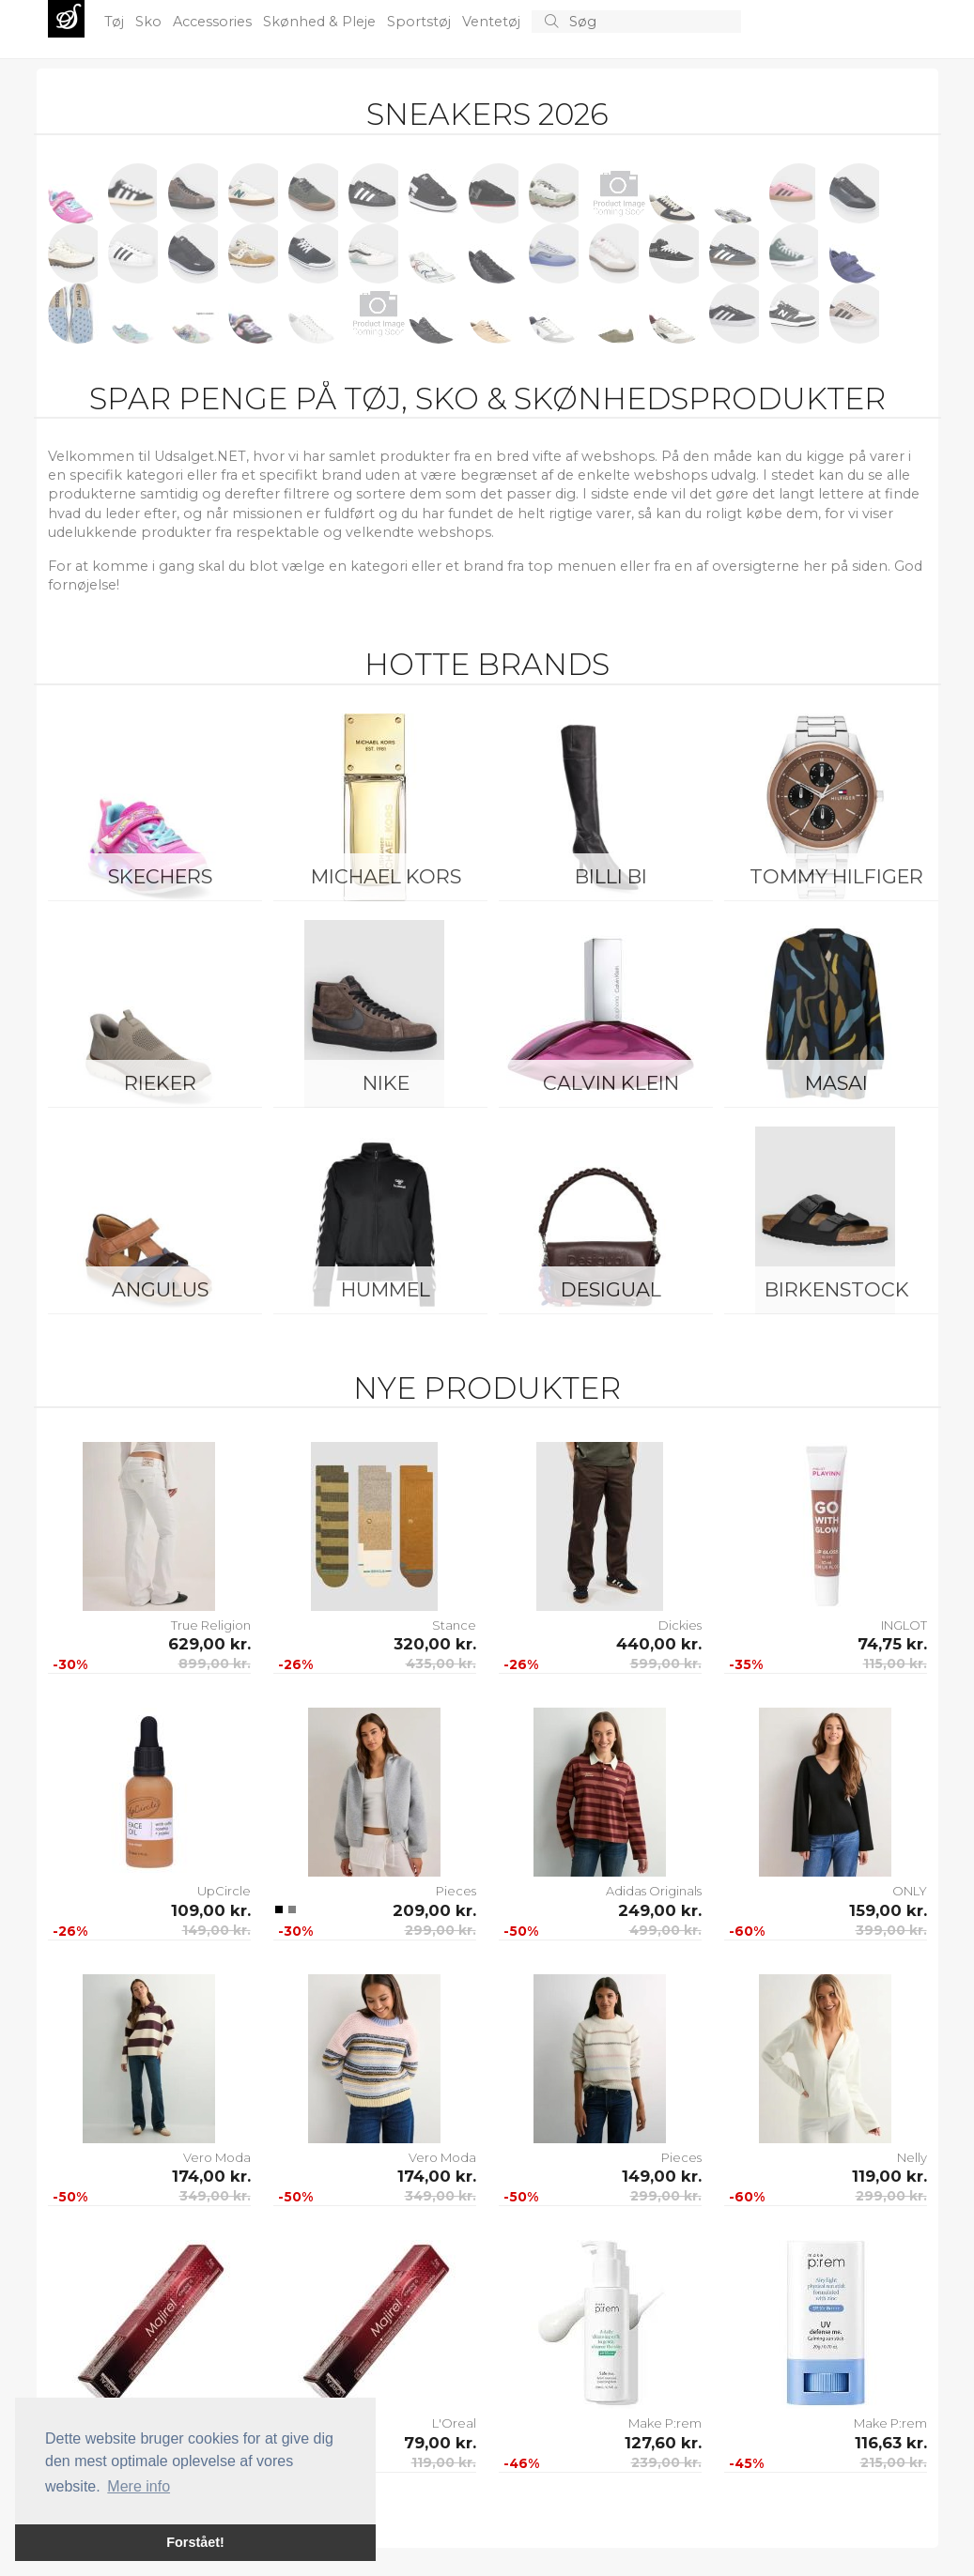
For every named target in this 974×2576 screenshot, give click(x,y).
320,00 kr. (435, 1643)
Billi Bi (611, 876)
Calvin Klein (611, 1083)
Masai (836, 1083)
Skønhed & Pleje (321, 21)
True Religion (211, 1625)
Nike (386, 1083)
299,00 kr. (440, 1930)
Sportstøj (421, 21)
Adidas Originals (654, 1890)
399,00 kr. (891, 1930)
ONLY (909, 1890)
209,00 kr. (434, 1910)
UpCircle (224, 1890)
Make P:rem (665, 2422)
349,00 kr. (215, 2195)
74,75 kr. (892, 1643)
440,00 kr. (659, 1643)
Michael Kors (386, 876)
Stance (454, 1625)
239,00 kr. (666, 2462)
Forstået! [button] (195, 2542)
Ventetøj (493, 21)
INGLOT (904, 1625)
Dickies (680, 1625)
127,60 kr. (663, 2442)
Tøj (116, 21)
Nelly (912, 2157)
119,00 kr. (889, 2176)
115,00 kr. (895, 1663)
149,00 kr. (216, 1930)
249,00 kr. (660, 1910)
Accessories (214, 21)
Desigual (611, 1289)
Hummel (385, 1289)
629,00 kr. (209, 1643)
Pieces (456, 1890)
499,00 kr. (665, 1930)
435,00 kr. (441, 1663)
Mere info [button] (138, 2486)
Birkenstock (837, 1289)
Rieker (160, 1083)
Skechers (160, 876)
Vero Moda (217, 2157)
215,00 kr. (893, 2462)
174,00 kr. (211, 2176)
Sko (150, 21)
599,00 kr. (666, 1663)
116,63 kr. (891, 2442)
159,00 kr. (888, 1910)
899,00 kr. (214, 1663)
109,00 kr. (211, 1910)
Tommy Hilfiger (836, 876)
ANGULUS (160, 1289)
